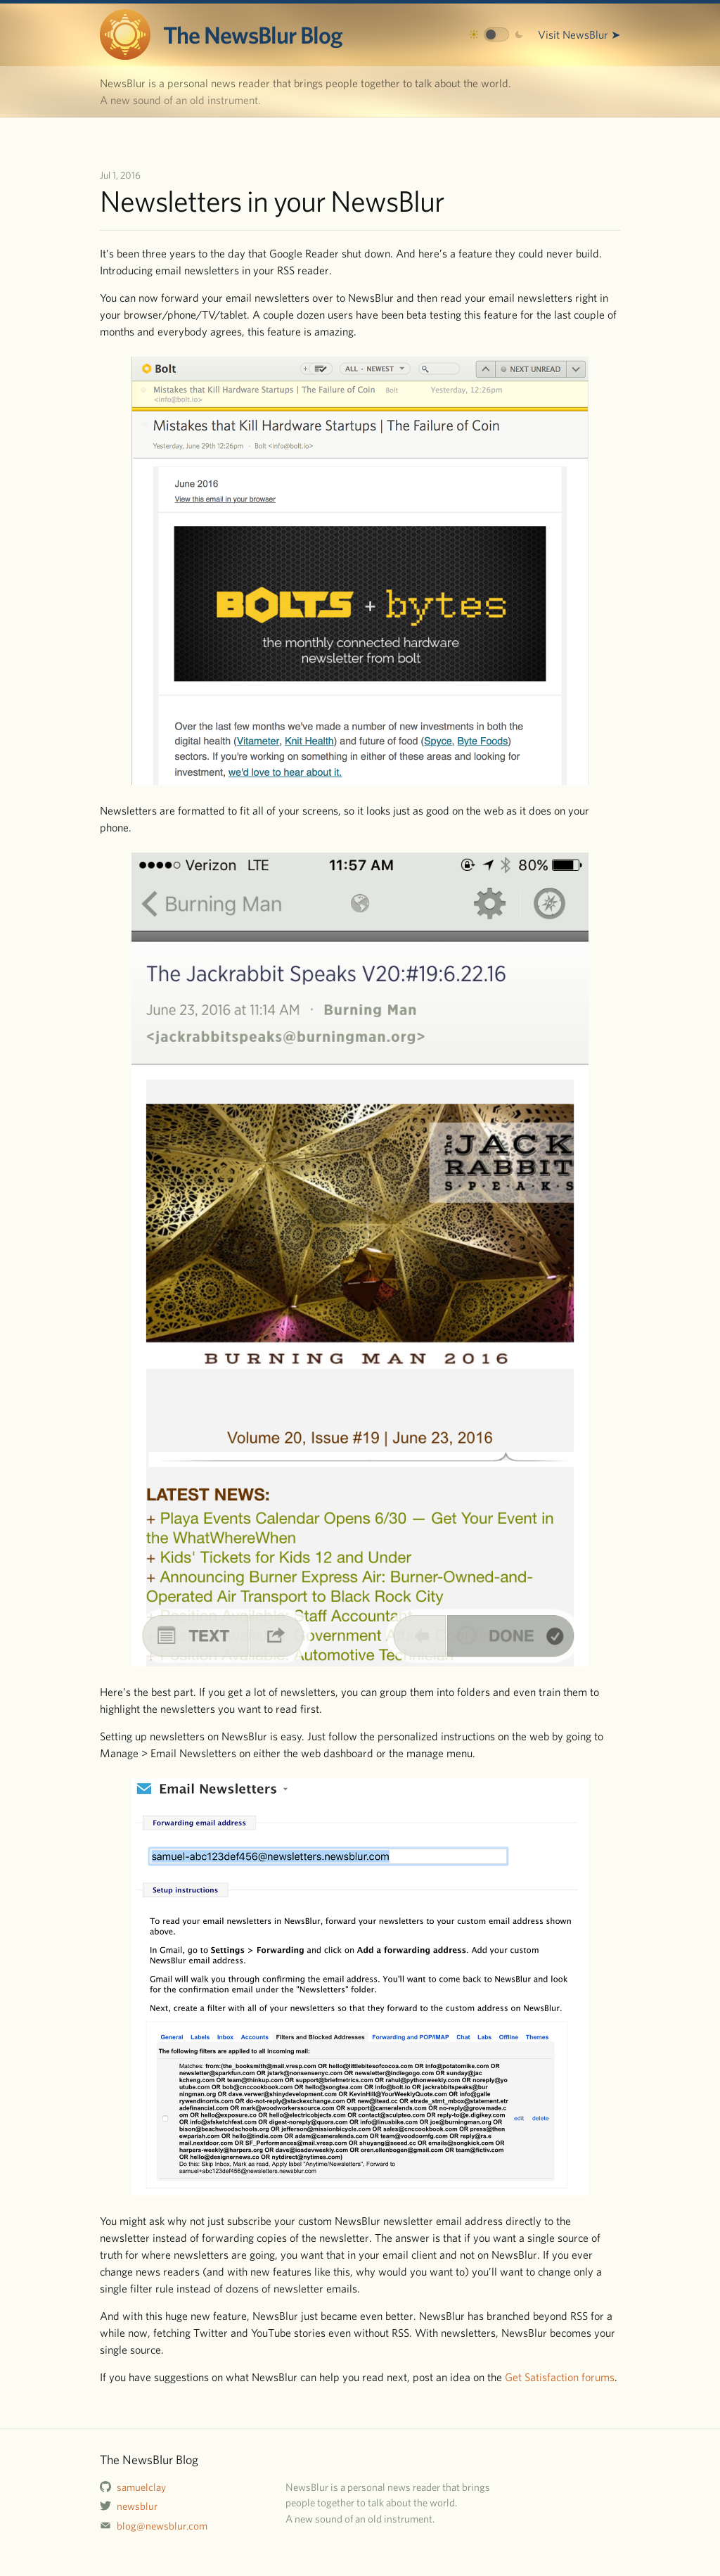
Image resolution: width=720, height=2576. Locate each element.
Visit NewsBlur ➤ (579, 34)
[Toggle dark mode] (496, 34)
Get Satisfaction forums (560, 2377)
